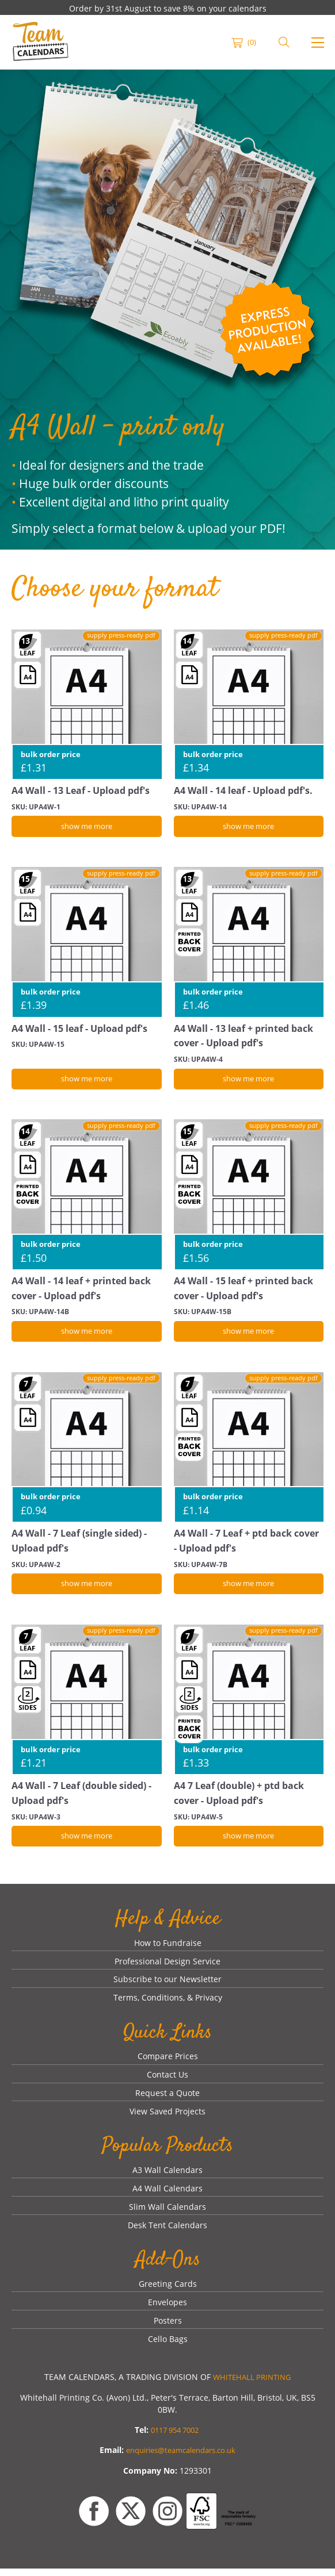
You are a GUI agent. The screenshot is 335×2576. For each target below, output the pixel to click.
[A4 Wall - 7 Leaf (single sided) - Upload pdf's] (87, 1450)
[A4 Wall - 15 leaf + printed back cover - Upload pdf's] (249, 1196)
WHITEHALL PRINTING (252, 2385)
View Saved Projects (167, 2117)
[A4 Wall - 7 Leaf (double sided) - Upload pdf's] (87, 1702)
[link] (41, 42)
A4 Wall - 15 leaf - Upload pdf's (84, 1028)
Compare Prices (168, 2061)
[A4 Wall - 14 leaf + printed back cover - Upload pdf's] (87, 1196)
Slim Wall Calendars (167, 2213)
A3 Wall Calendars (167, 2176)
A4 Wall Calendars (167, 2195)
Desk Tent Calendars (167, 2232)
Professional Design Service (167, 1965)
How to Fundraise (167, 1946)
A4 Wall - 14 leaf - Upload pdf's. (247, 790)
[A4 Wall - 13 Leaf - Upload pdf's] (87, 704)
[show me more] (87, 827)
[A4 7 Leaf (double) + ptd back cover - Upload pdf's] (249, 1702)
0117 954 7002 (174, 2437)
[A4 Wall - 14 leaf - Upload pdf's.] (249, 704)
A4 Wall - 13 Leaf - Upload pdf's (85, 790)
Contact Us (167, 2080)
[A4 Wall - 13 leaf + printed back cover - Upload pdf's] (249, 943)
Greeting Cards (168, 2291)
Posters (168, 2328)
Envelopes (167, 2309)
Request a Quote (167, 2098)
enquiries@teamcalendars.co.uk (181, 2457)
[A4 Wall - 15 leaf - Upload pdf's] (87, 943)
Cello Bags (168, 2346)
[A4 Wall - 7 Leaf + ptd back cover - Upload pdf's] (249, 1450)
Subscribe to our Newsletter (167, 1983)
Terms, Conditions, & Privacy (167, 2002)
